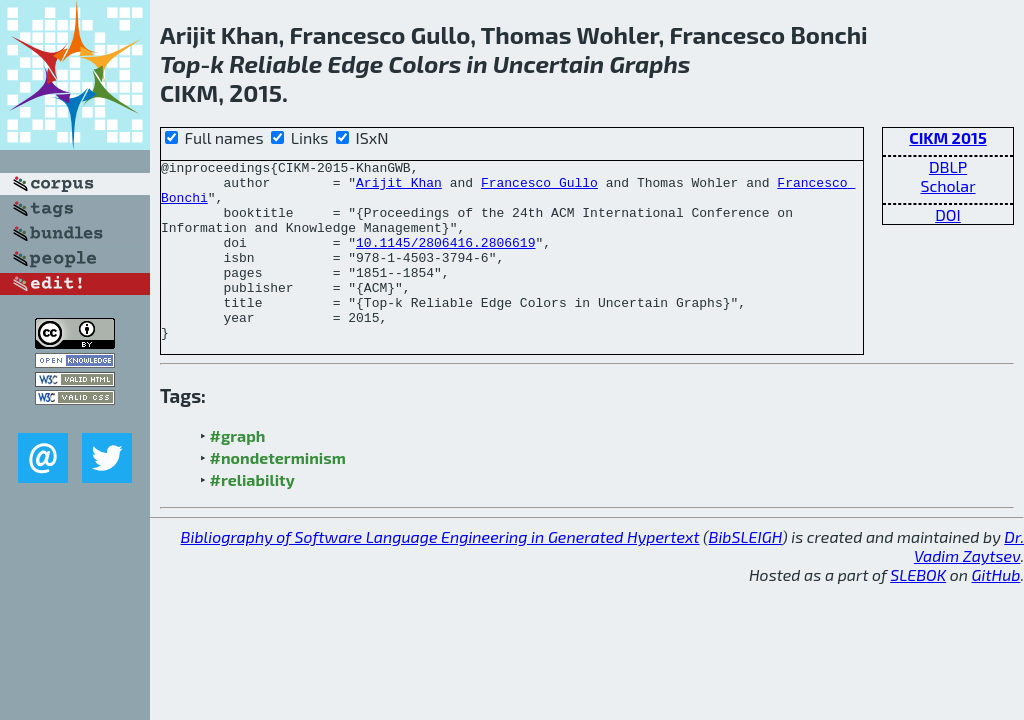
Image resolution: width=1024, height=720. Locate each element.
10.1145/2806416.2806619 (445, 260)
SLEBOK (918, 610)
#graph (238, 471)
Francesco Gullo (539, 188)
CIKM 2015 (947, 137)
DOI (948, 214)
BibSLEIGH (745, 572)
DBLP (948, 166)
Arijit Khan (399, 188)
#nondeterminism (278, 493)
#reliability (252, 515)
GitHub (996, 610)
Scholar (947, 185)
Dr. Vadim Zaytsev (969, 582)
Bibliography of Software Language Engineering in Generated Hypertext (440, 572)
